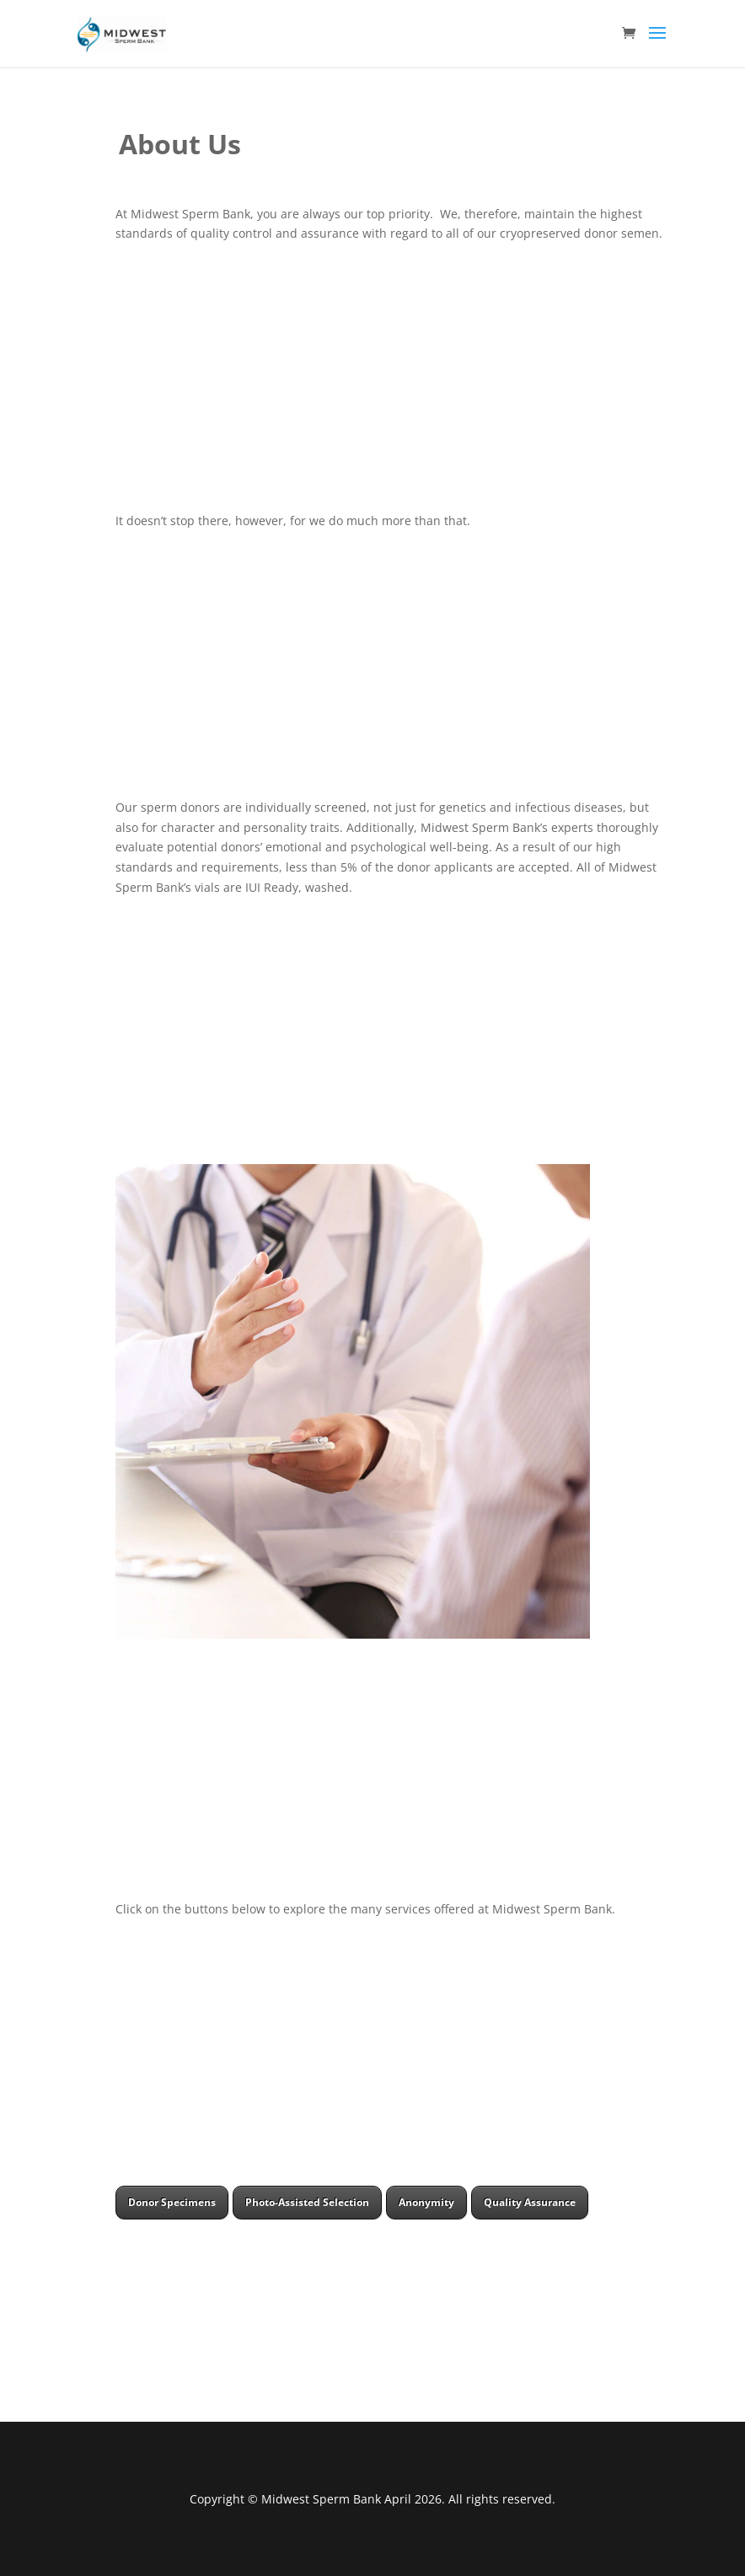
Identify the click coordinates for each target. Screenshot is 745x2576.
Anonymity (426, 2202)
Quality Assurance (530, 2202)
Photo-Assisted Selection (307, 2202)
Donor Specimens (172, 2202)
